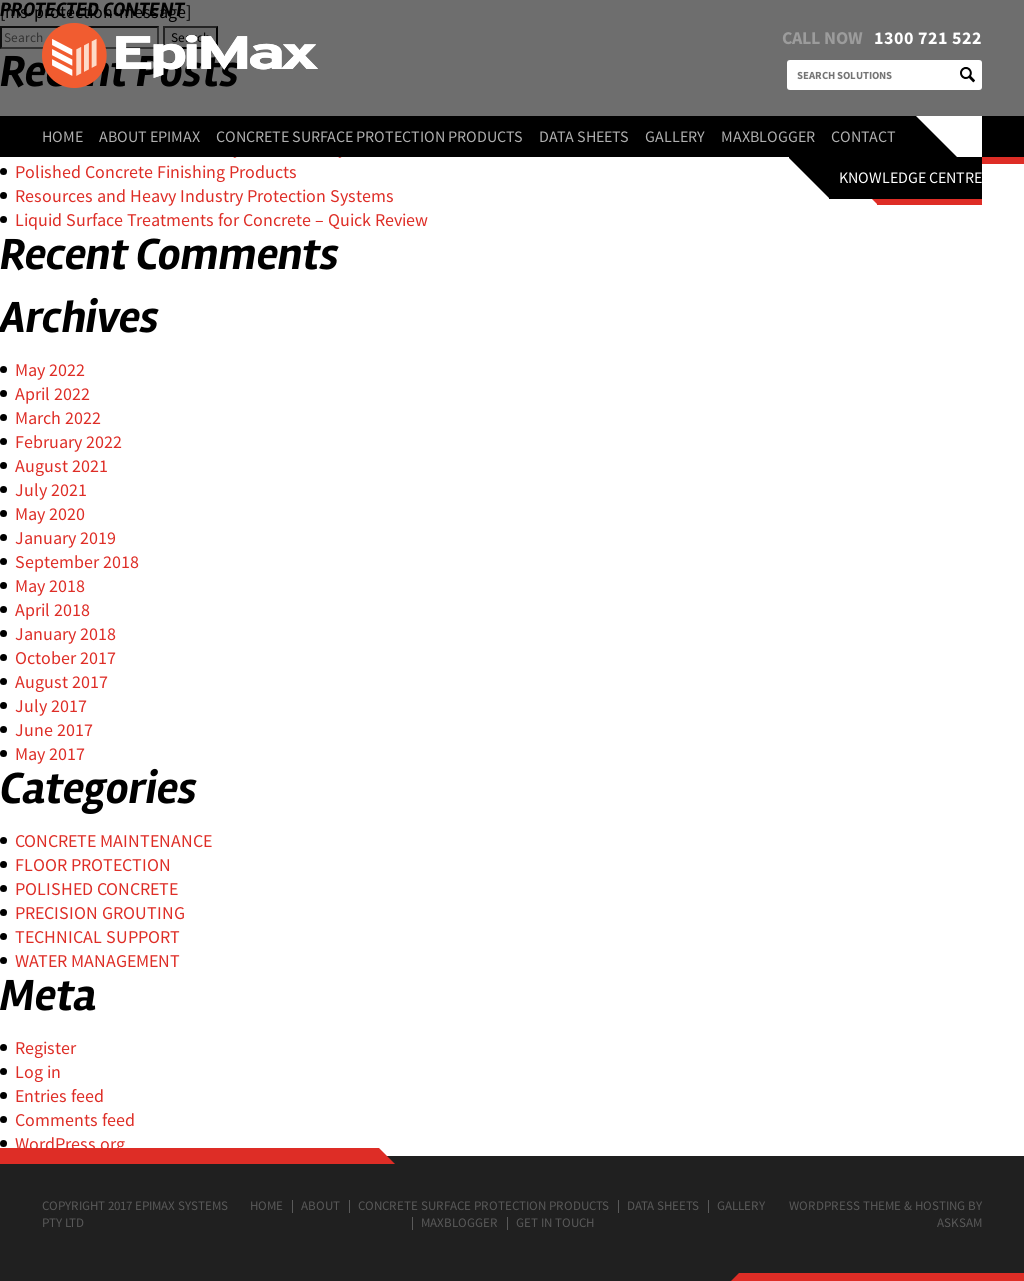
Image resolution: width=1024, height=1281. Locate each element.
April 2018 (52, 609)
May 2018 (50, 585)
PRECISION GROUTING (100, 912)
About (320, 1205)
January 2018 (65, 633)
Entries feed (59, 1095)
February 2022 (68, 441)
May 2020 (50, 513)
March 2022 (58, 417)
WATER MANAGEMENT (97, 960)
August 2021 (61, 465)
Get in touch (555, 1222)
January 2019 (65, 537)
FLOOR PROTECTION (93, 864)
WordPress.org (70, 1143)
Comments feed (75, 1119)
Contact (863, 136)
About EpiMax (149, 136)
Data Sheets (584, 136)
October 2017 (65, 657)
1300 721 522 (928, 37)
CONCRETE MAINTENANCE (113, 840)
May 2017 (50, 753)
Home (62, 136)
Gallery (675, 136)
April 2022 (52, 393)
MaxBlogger (768, 136)
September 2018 (77, 561)
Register (45, 1047)
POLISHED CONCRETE (96, 888)
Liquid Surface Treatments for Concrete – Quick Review (221, 219)
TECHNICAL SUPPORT (97, 936)
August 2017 (61, 681)
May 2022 (50, 369)
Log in (38, 1071)
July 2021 (51, 489)
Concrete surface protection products (369, 136)
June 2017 (54, 729)
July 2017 (51, 705)
